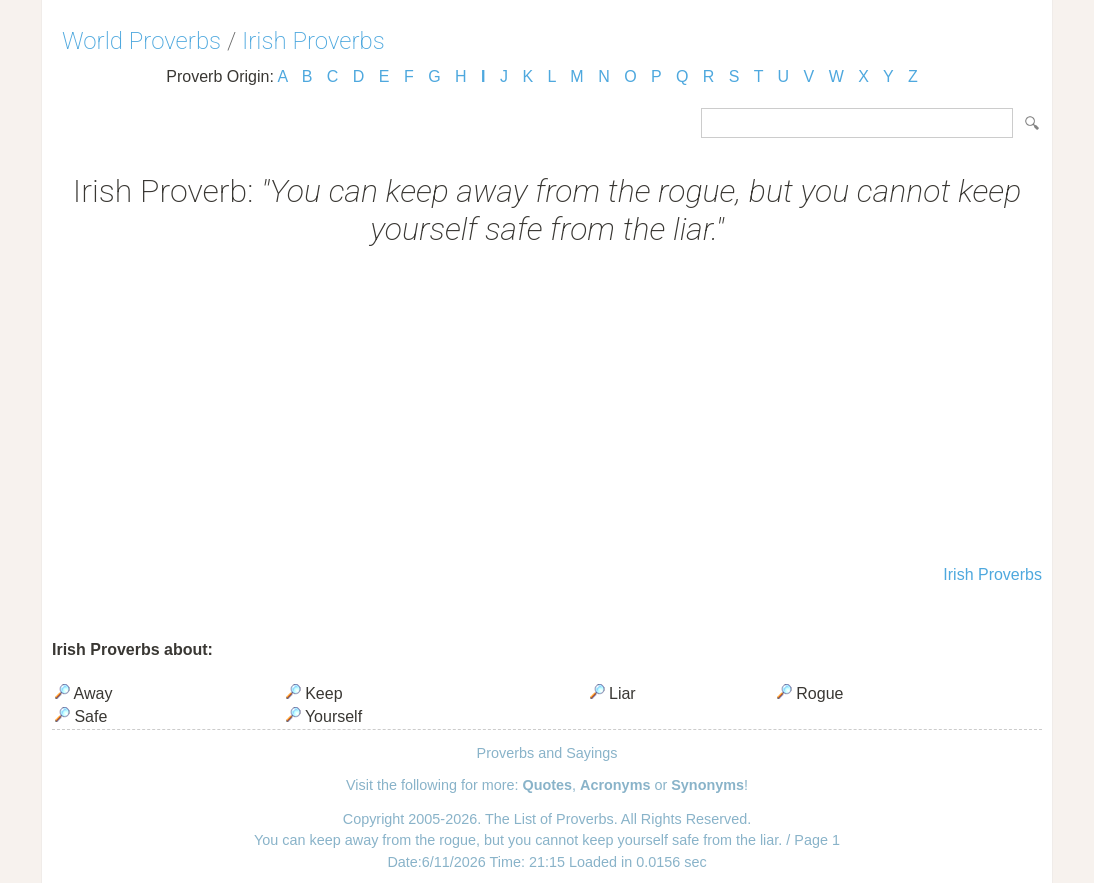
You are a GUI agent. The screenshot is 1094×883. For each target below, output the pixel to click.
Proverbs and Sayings (547, 753)
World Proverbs (141, 41)
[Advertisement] (547, 408)
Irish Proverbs (313, 41)
